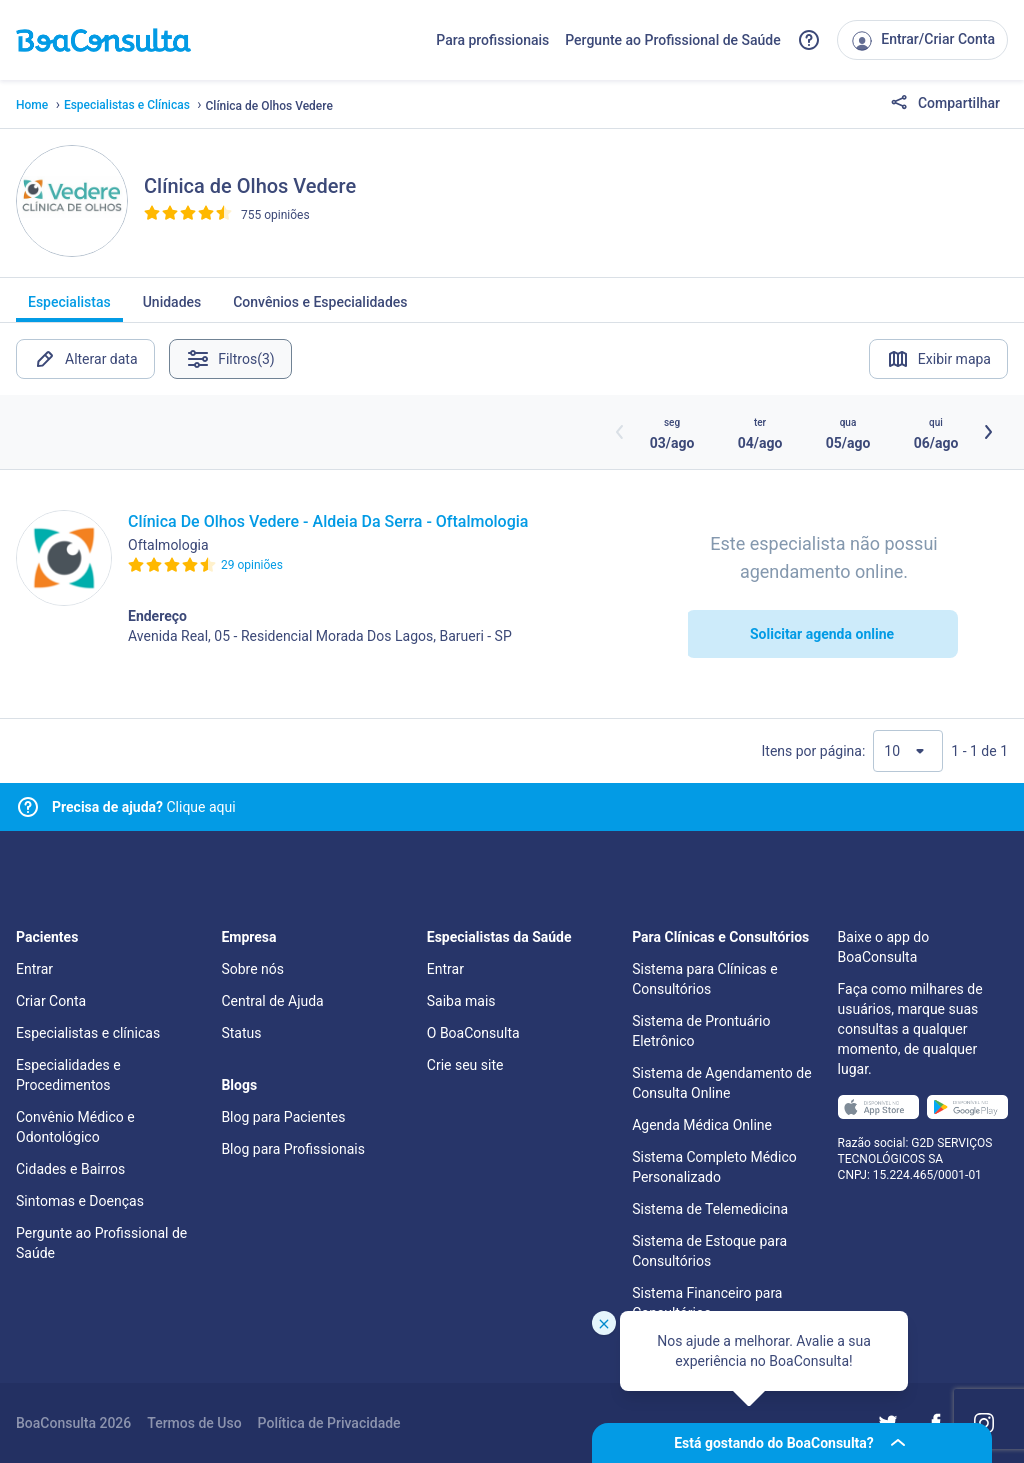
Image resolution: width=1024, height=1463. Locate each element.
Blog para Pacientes (283, 1117)
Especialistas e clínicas (88, 1033)
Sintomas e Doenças (80, 1201)
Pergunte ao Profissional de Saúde (673, 40)
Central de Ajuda (272, 1001)
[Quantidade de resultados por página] (908, 751)
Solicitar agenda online (822, 634)
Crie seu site (465, 1065)
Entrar (34, 969)
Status (241, 1033)
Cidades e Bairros (70, 1169)
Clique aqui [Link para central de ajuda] (144, 807)
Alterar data (85, 359)
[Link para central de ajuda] (28, 807)
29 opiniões (252, 565)
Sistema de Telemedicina (710, 1209)
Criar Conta (51, 1001)
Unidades (172, 308)
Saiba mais (461, 1001)
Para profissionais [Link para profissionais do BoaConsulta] (492, 40)
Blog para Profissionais (292, 1149)
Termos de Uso (194, 1423)
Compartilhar (945, 104)
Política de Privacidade (329, 1423)
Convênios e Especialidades (320, 308)
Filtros (232, 359)
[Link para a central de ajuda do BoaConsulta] (809, 40)
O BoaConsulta (473, 1033)
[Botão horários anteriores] (620, 432)
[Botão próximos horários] (988, 432)
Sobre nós (252, 969)
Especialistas (69, 308)
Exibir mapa (938, 359)
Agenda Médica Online (702, 1125)
